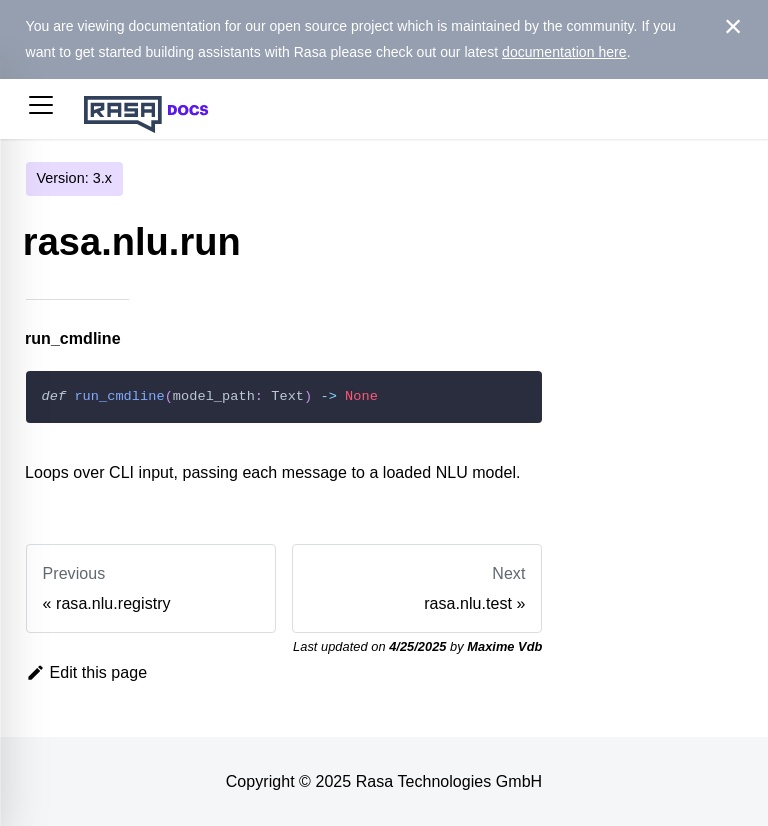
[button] (41, 109)
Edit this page (87, 672)
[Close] (733, 27)
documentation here (564, 52)
